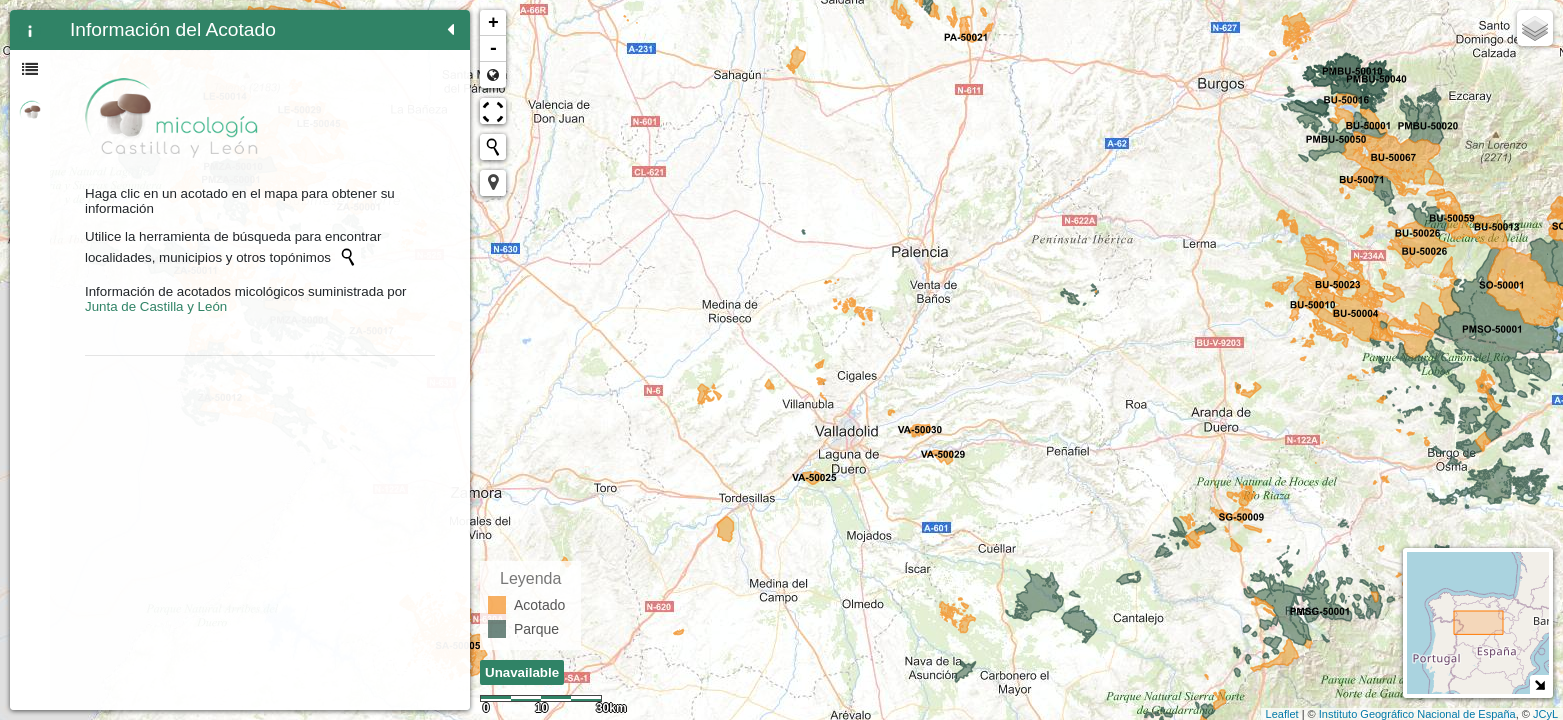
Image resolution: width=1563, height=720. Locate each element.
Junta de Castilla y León (156, 306)
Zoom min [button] (493, 75)
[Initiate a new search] (348, 257)
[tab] (30, 30)
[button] (493, 183)
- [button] (493, 49)
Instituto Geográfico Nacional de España (1417, 714)
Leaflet (1282, 714)
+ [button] (493, 23)
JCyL (1545, 714)
